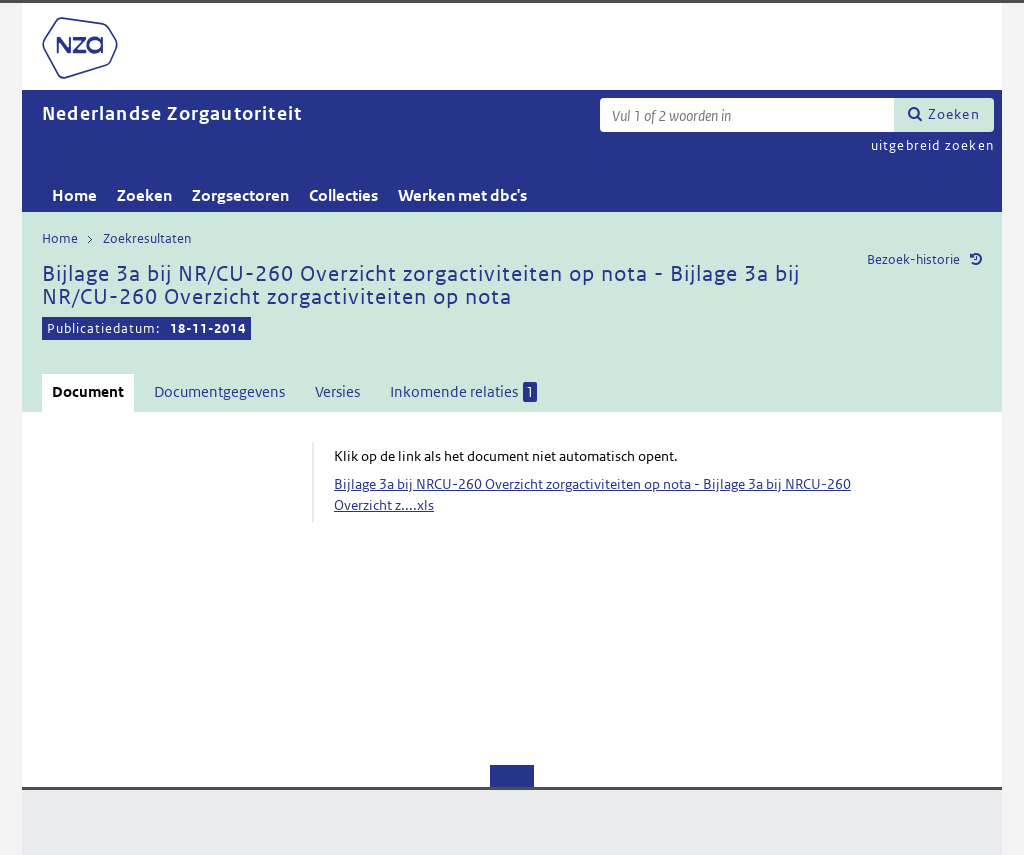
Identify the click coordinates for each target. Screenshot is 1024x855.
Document (88, 391)
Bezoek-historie (913, 259)
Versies (337, 391)
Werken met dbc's (462, 195)
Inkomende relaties (463, 392)
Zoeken (954, 114)
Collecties (343, 195)
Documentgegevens (219, 391)
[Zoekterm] (747, 115)
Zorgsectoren (240, 195)
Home (74, 195)
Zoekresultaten (147, 238)
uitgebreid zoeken (932, 145)
